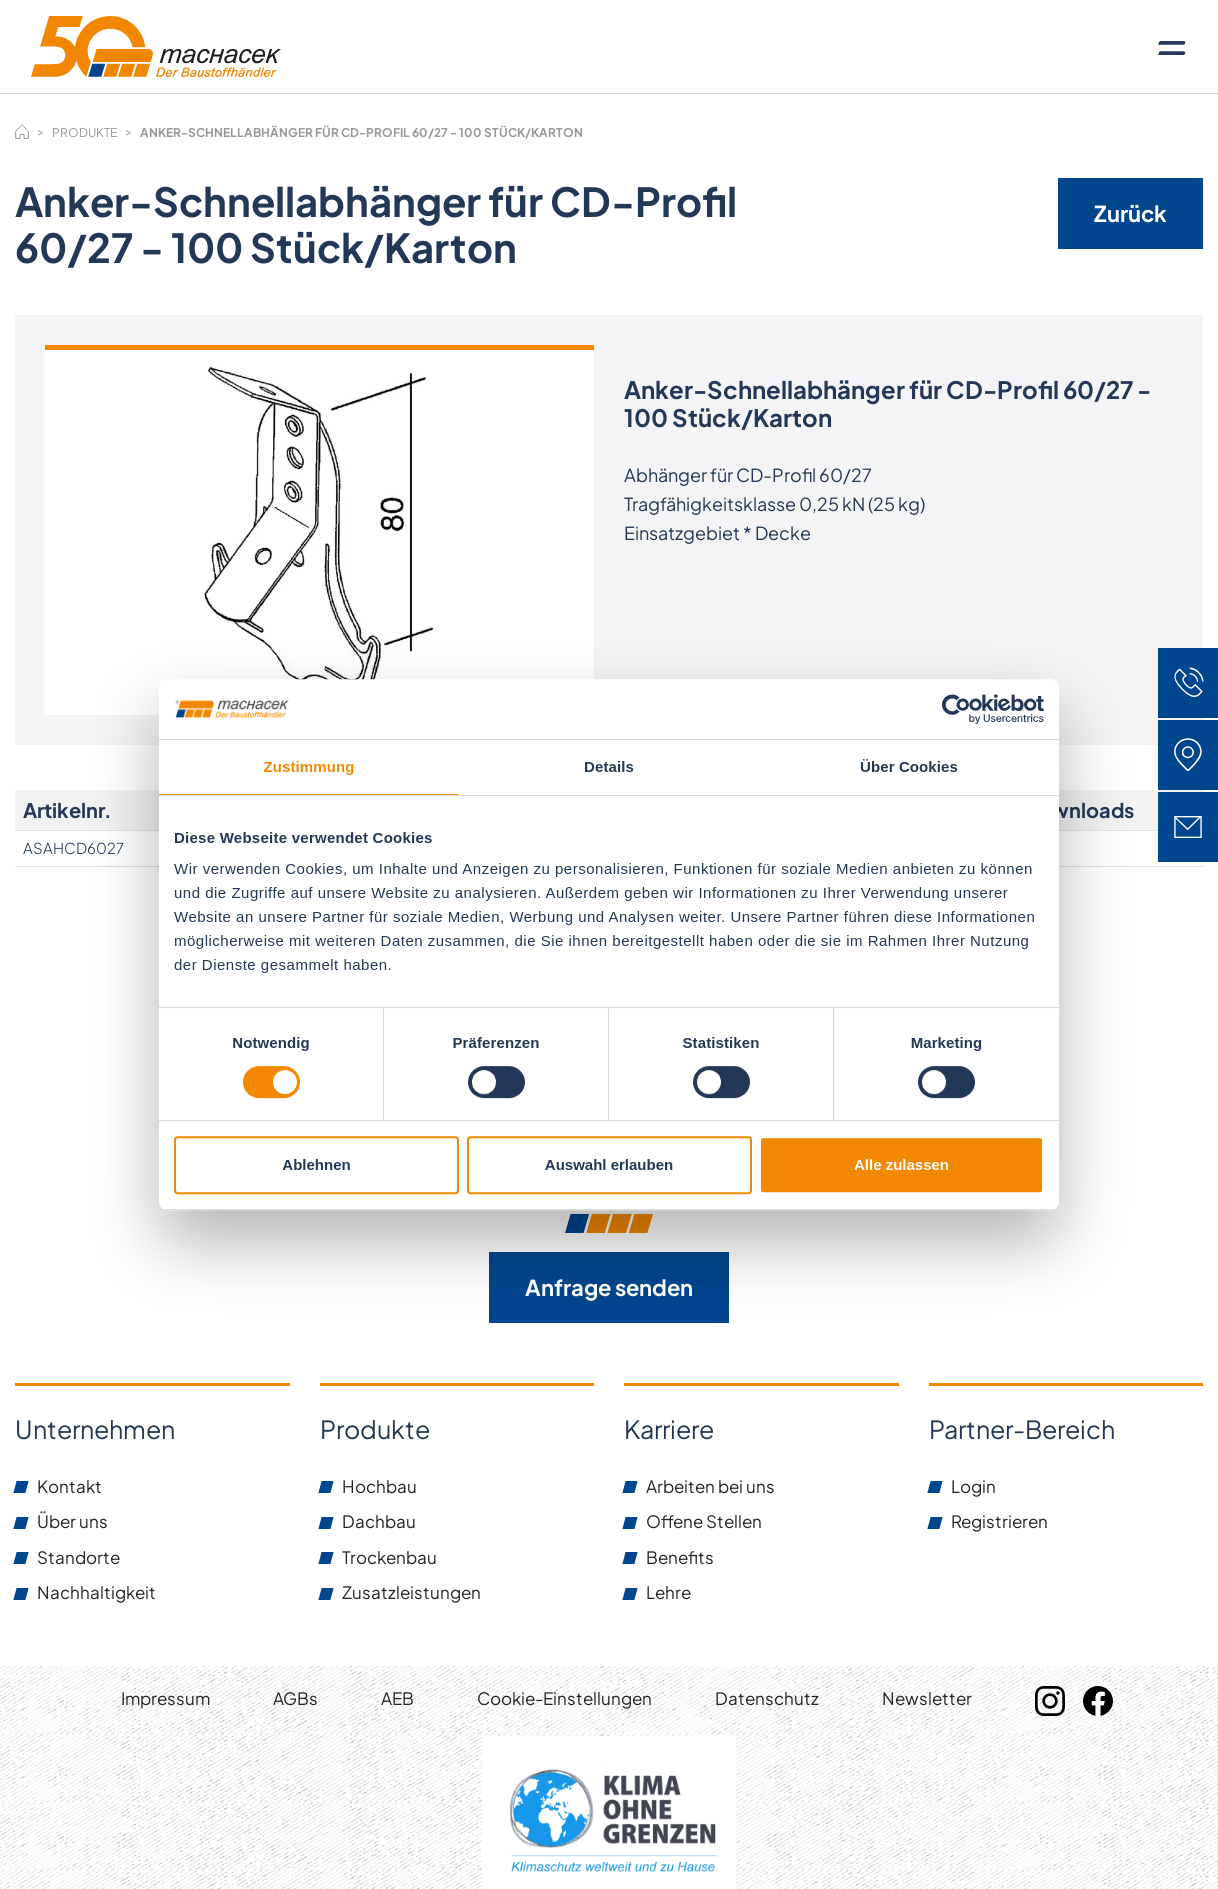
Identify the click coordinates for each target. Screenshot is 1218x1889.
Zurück (1130, 213)
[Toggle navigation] (1172, 47)
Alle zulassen (901, 1164)
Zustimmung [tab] (309, 766)
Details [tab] (609, 766)
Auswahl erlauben (609, 1164)
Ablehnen (316, 1164)
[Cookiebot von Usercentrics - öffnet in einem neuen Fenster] (956, 709)
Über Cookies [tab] (909, 766)
